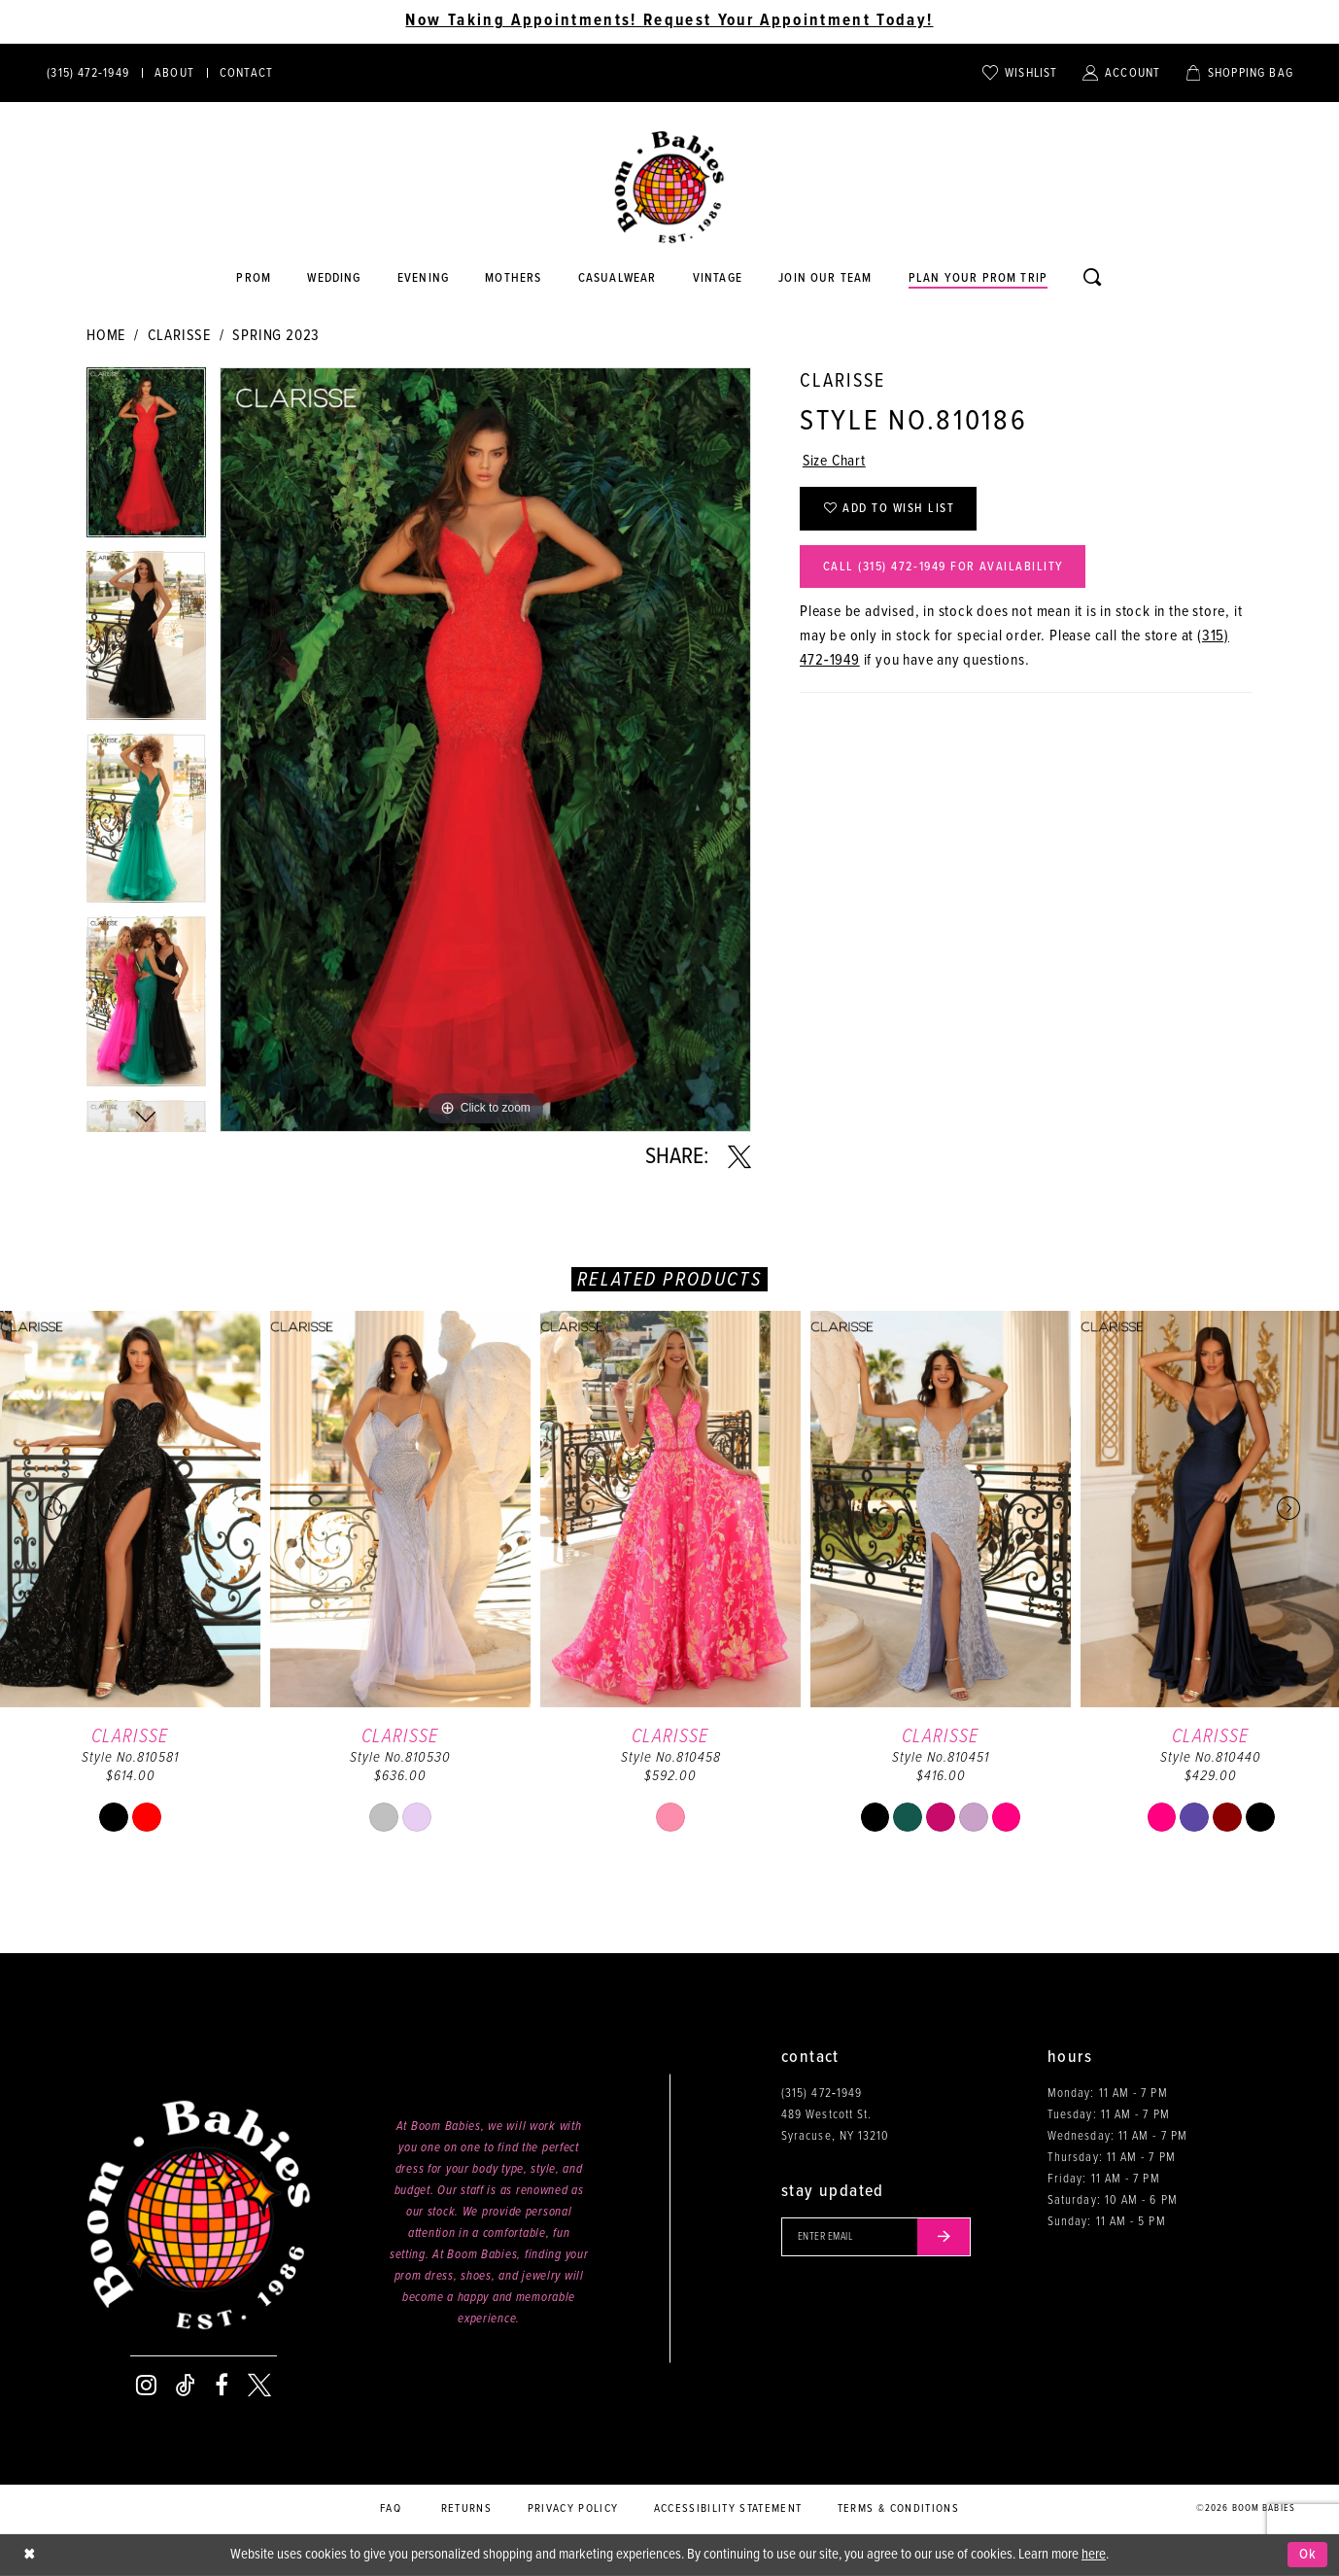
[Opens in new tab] (617, 279)
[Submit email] (945, 2236)
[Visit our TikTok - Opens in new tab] (185, 2385)
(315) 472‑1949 (821, 2093)
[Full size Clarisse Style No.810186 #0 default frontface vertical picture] (485, 749)
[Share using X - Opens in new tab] (739, 1157)
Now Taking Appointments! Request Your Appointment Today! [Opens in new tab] (669, 21)
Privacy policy (573, 2509)
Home (105, 336)
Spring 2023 (276, 336)
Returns (466, 2509)
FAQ (390, 2509)
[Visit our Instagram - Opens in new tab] (146, 2385)
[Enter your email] (877, 2236)
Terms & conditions (898, 2509)
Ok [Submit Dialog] (1308, 2554)
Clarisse (179, 336)
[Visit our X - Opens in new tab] (259, 2385)
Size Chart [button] (835, 462)
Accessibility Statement (728, 2509)
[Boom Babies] (669, 187)
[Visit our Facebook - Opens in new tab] (221, 2385)
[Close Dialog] (29, 2555)
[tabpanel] (146, 458)
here (1094, 2554)
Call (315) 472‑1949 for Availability (945, 568)
